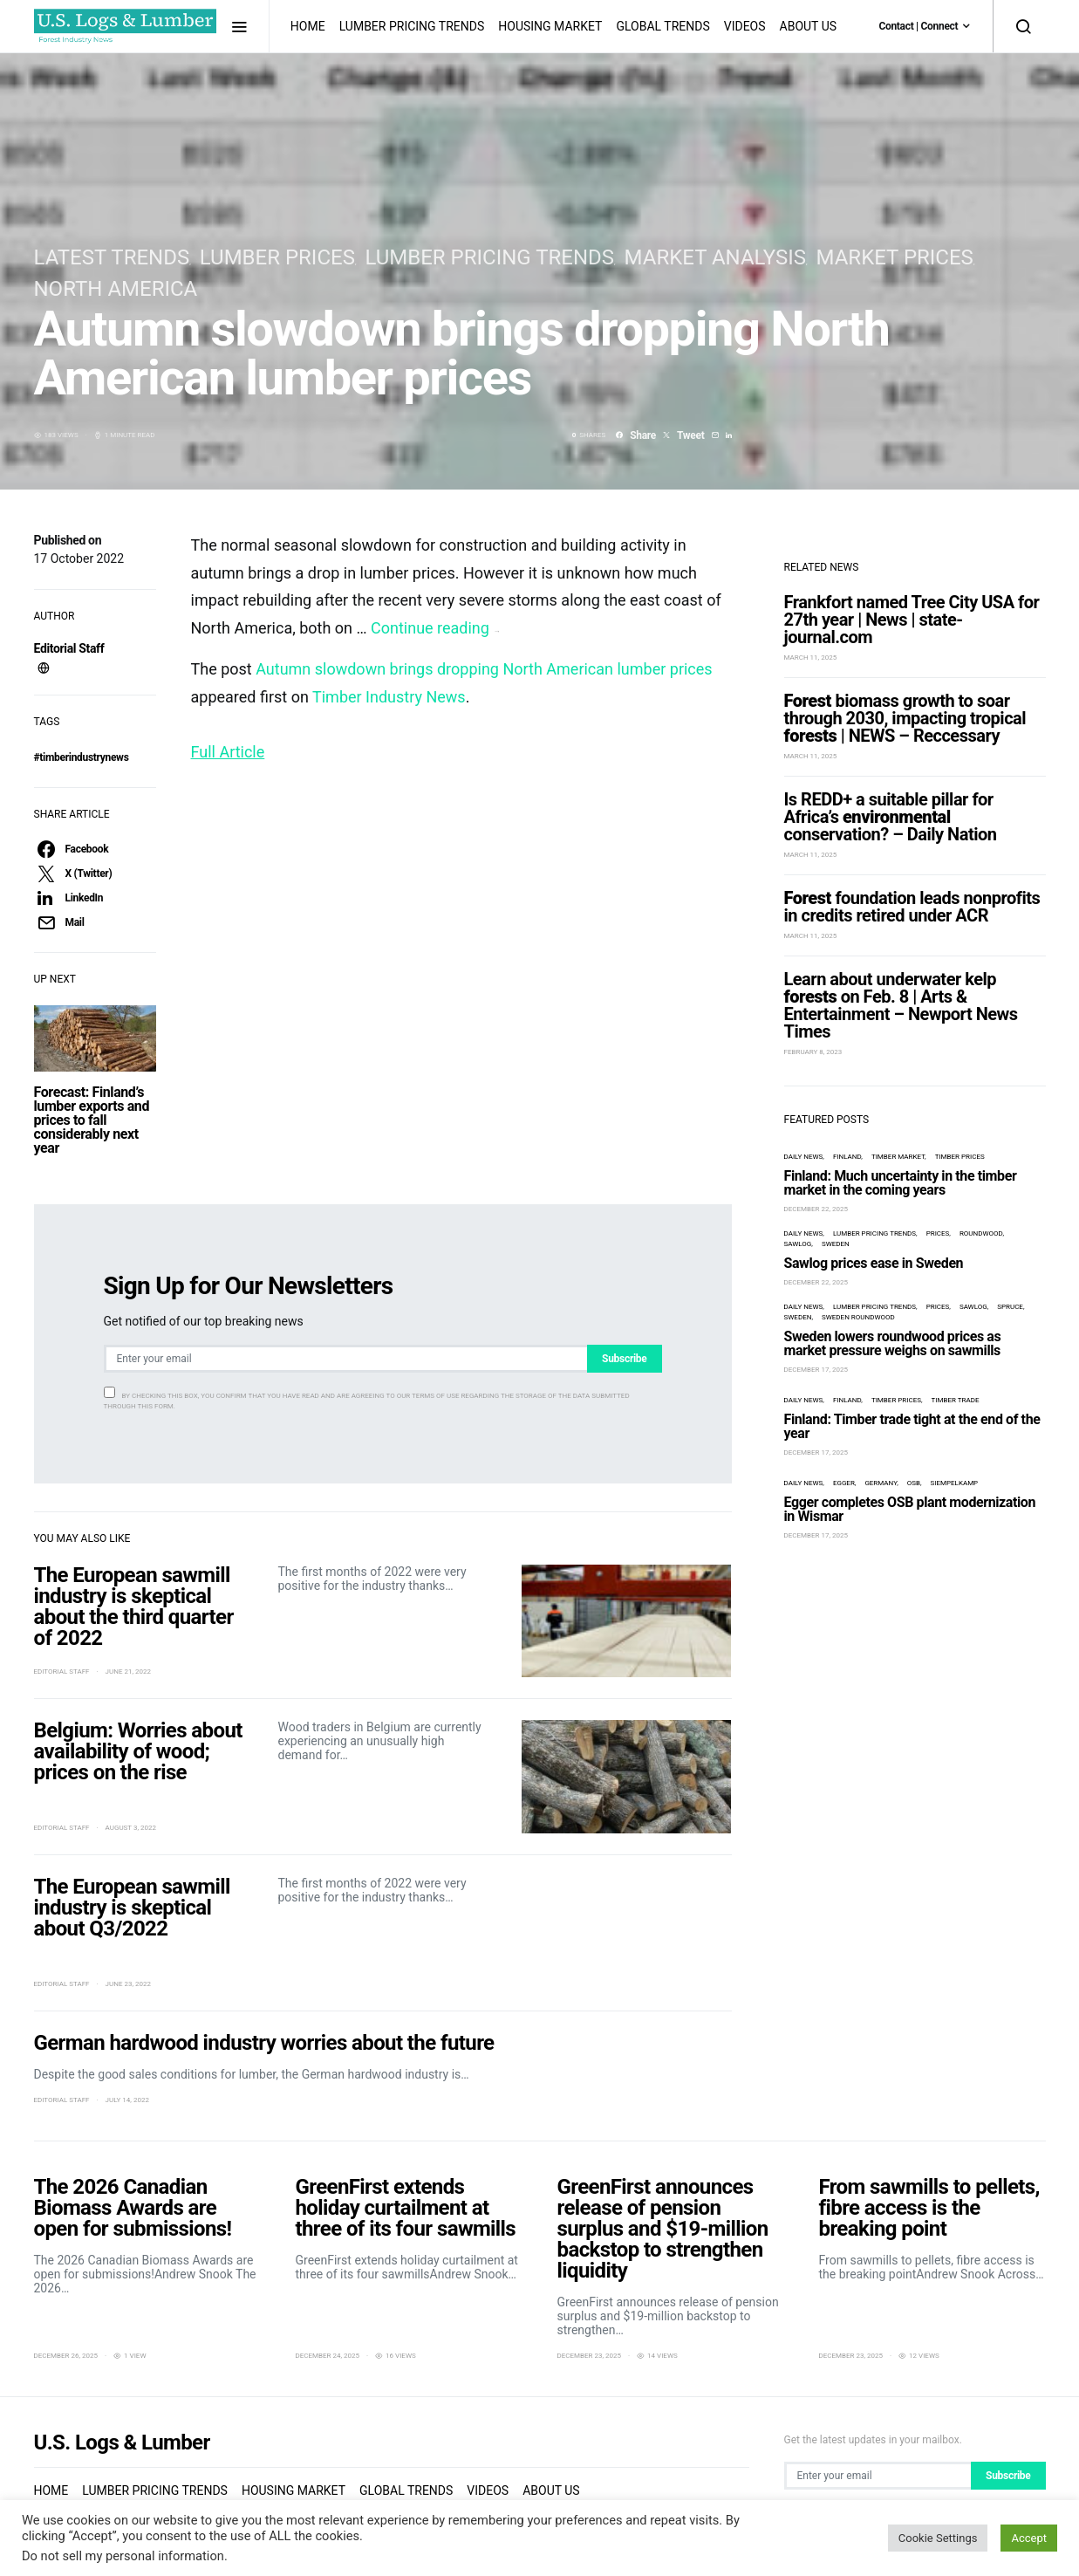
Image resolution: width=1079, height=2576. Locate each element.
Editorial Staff (69, 648)
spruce (1010, 1276)
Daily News (803, 1126)
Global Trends (662, 26)
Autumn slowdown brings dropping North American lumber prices (484, 669)
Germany (880, 1452)
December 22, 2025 (816, 1178)
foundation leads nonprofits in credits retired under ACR (912, 876)
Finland (847, 1126)
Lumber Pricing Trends (412, 26)
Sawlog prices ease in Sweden (874, 1232)
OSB (913, 1452)
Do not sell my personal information (123, 2556)
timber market (898, 1126)
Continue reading (435, 628)
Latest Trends (112, 257)
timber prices (960, 1126)
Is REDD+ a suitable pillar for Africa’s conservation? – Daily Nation (890, 786)
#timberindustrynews (81, 757)
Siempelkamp (955, 1452)
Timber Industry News (389, 697)
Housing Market (550, 26)
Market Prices (894, 257)
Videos (745, 26)
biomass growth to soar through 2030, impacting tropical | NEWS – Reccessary (905, 688)
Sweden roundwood (858, 1287)
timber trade (956, 1370)
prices (938, 1203)
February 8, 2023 (813, 1021)
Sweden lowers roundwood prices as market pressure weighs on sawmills (892, 1313)
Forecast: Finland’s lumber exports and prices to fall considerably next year (92, 1120)
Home (307, 26)
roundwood (981, 1203)
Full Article (228, 752)
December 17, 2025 (816, 1339)
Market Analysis (715, 257)
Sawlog (798, 1213)
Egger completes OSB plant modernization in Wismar (910, 1478)
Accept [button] (1029, 2538)
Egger (844, 1452)
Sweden (836, 1213)
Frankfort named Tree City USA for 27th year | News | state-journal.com (912, 589)
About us (808, 26)
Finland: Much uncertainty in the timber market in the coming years (900, 1152)
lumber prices (277, 257)
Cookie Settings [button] (938, 2538)
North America (116, 289)
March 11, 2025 (810, 627)
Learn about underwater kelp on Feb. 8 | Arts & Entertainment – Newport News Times (901, 974)
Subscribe (624, 1359)
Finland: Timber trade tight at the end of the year (912, 1395)
